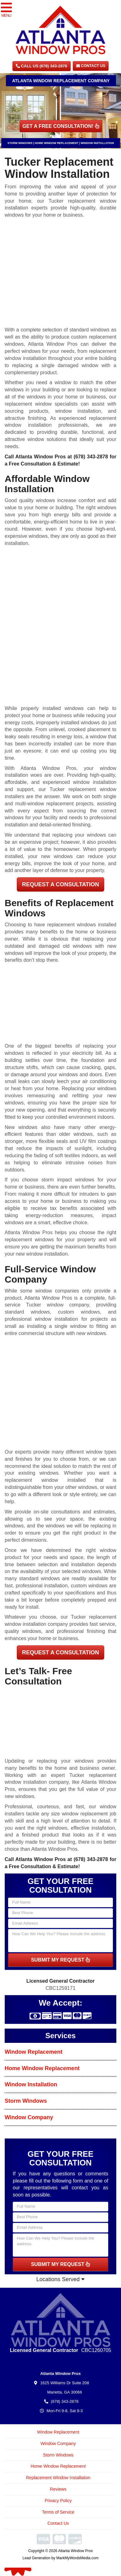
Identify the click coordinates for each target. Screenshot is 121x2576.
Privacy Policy (58, 2500)
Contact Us (90, 66)
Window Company (29, 2117)
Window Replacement (34, 2052)
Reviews (58, 2489)
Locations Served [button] (60, 2279)
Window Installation (31, 2084)
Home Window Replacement (42, 2068)
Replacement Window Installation (58, 2477)
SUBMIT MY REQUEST (60, 1959)
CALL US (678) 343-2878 (41, 66)
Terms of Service (58, 2512)
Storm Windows (26, 2101)
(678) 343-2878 (91, 456)
